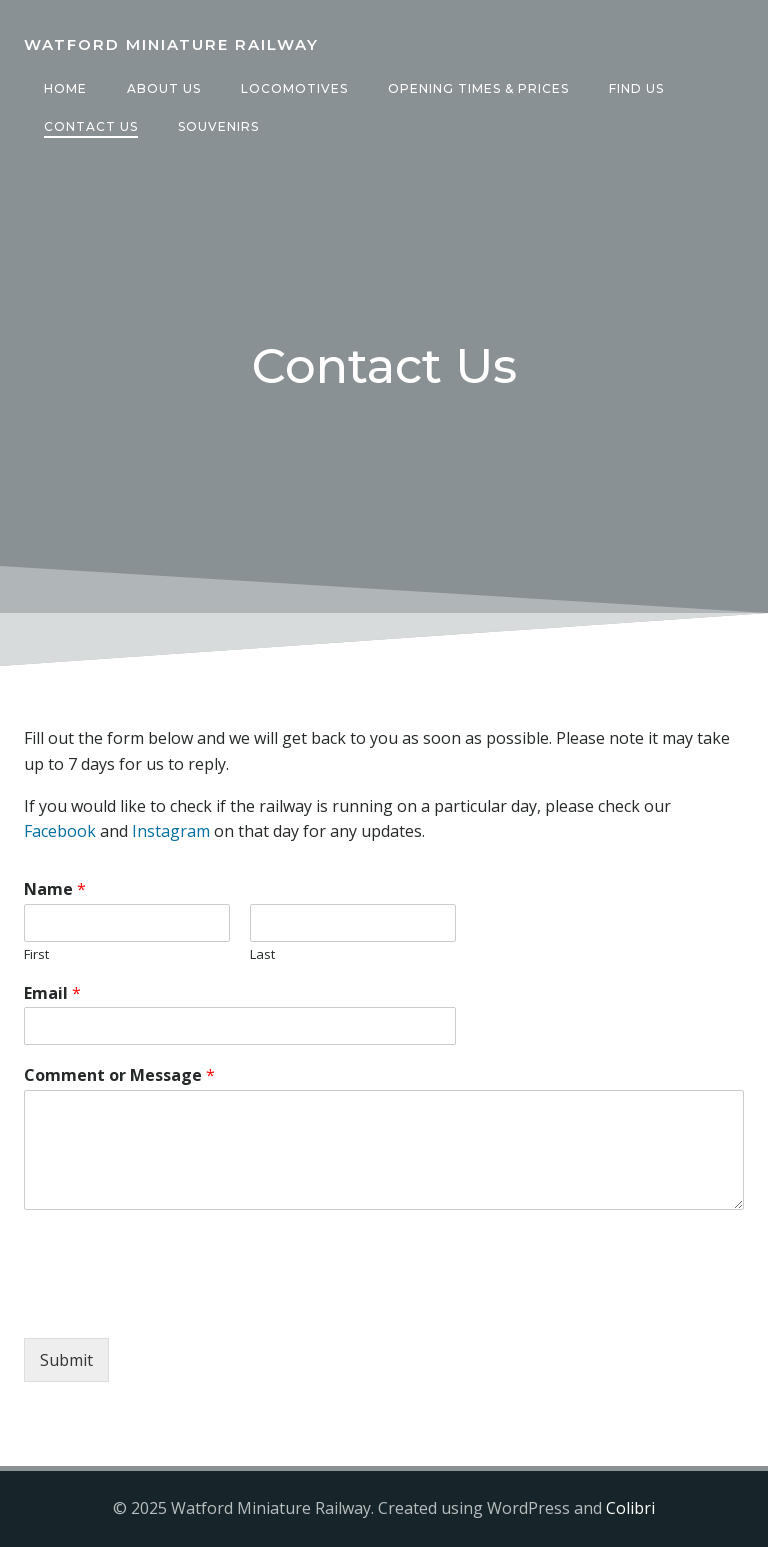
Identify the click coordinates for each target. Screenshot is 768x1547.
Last (262, 954)
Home (65, 88)
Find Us (636, 88)
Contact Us (91, 126)
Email (52, 993)
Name (55, 889)
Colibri (630, 1508)
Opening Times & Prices (478, 88)
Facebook (60, 831)
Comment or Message (119, 1075)
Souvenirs (218, 126)
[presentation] (176, 1305)
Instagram (171, 831)
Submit (66, 1360)
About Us (164, 88)
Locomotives (294, 88)
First (36, 954)
